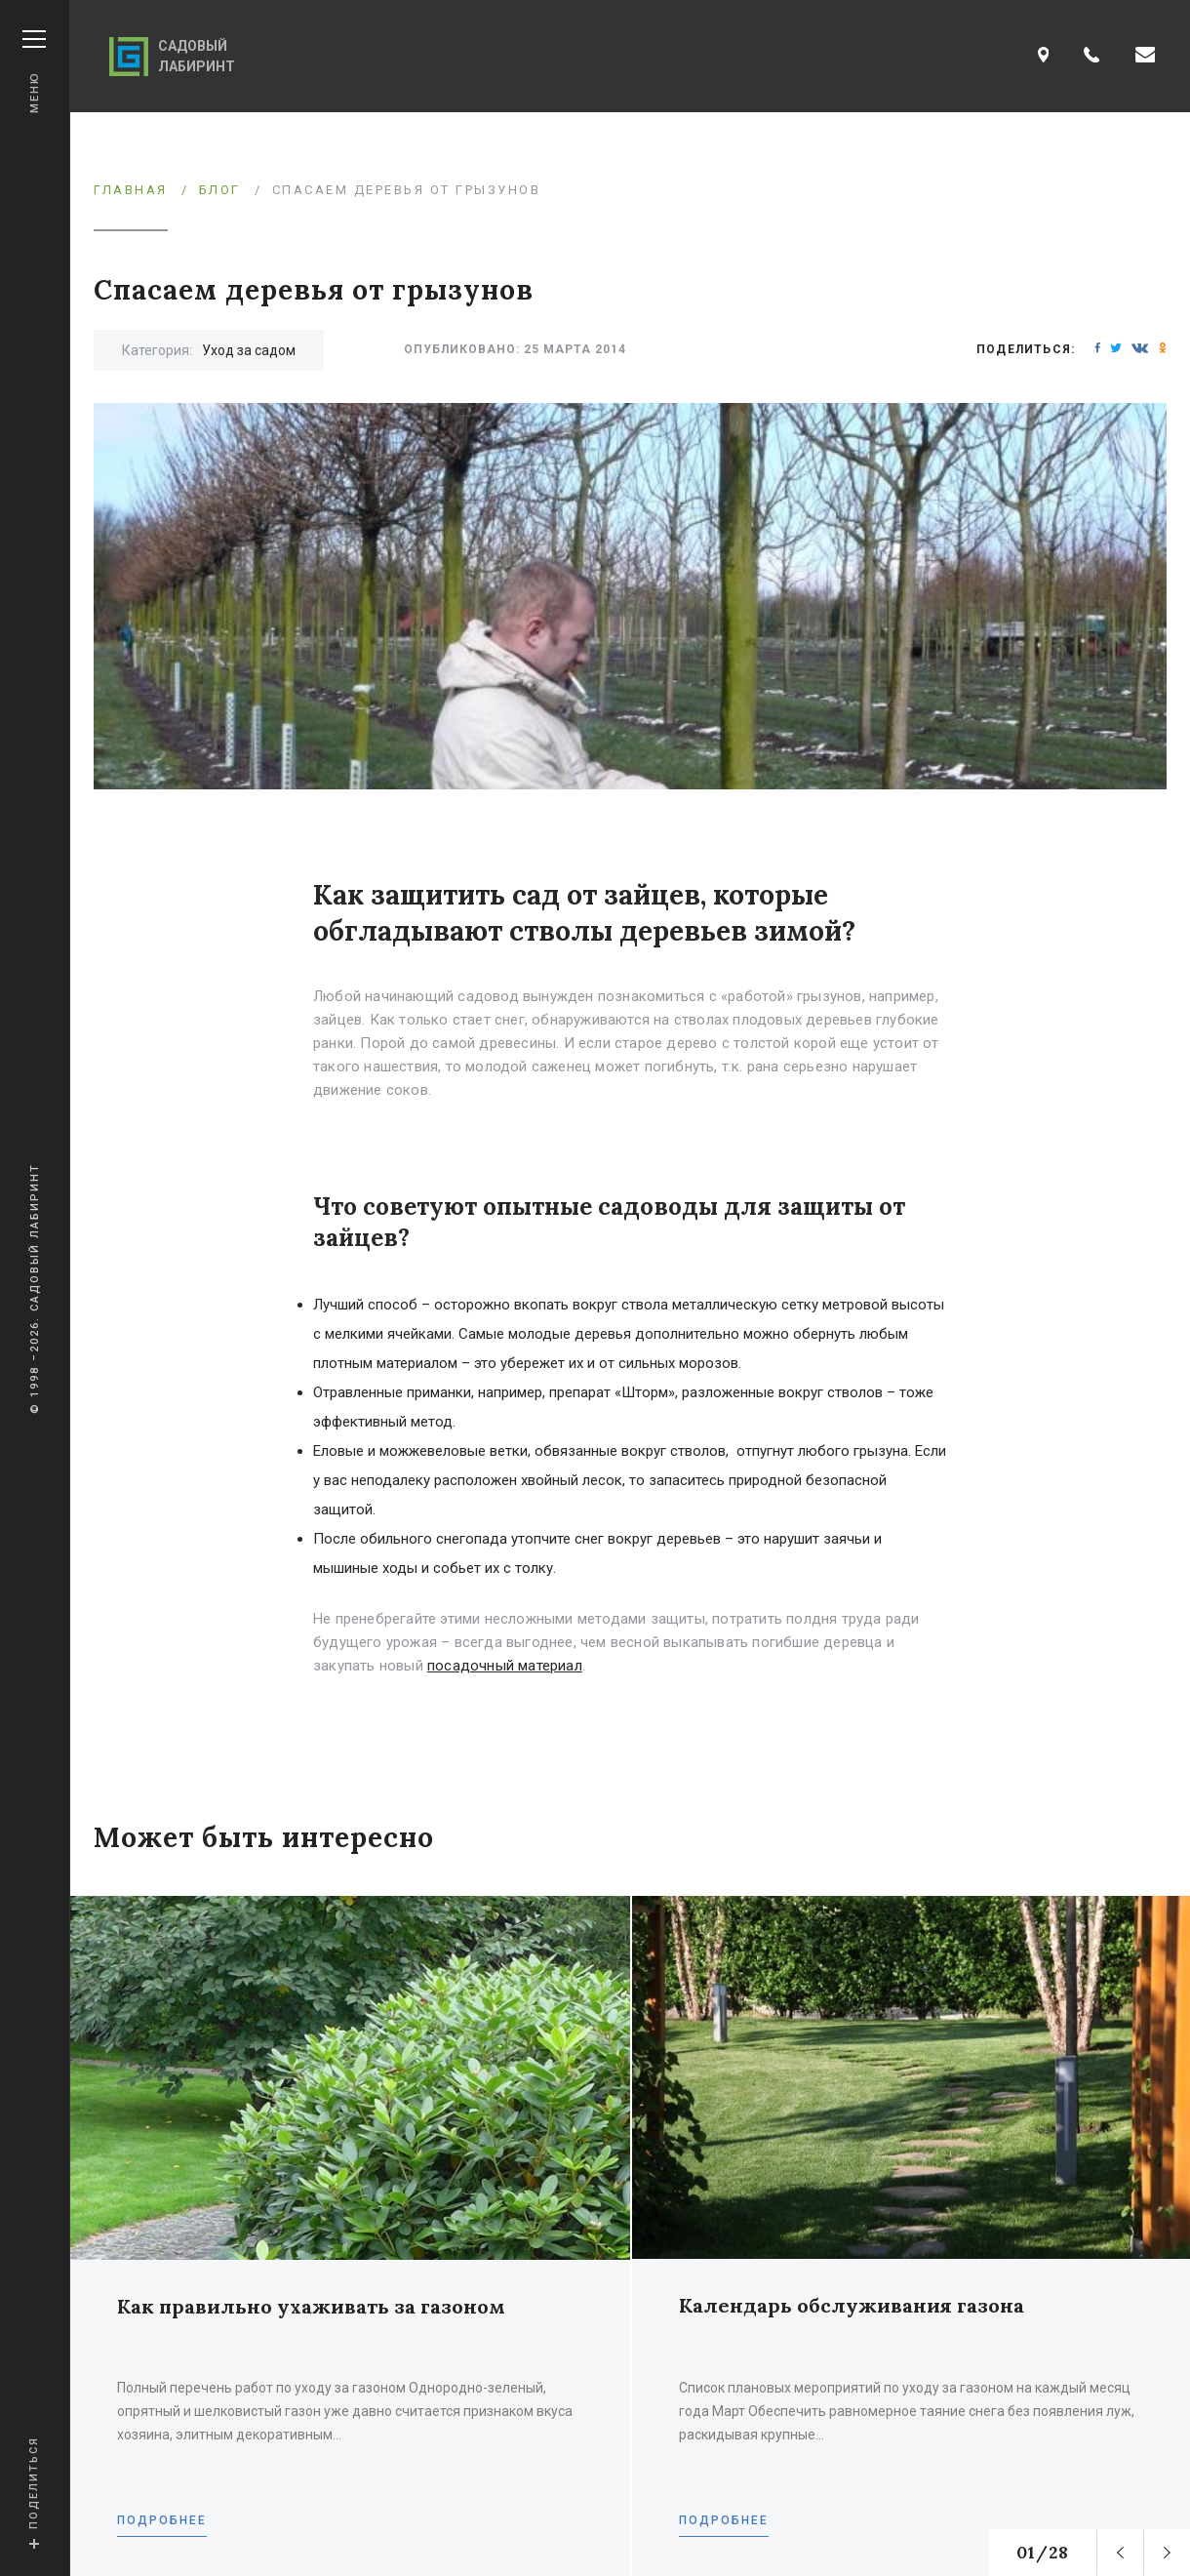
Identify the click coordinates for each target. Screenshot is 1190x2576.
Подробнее (162, 2520)
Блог (220, 189)
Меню (34, 71)
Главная (131, 189)
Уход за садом (249, 350)
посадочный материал (504, 1665)
